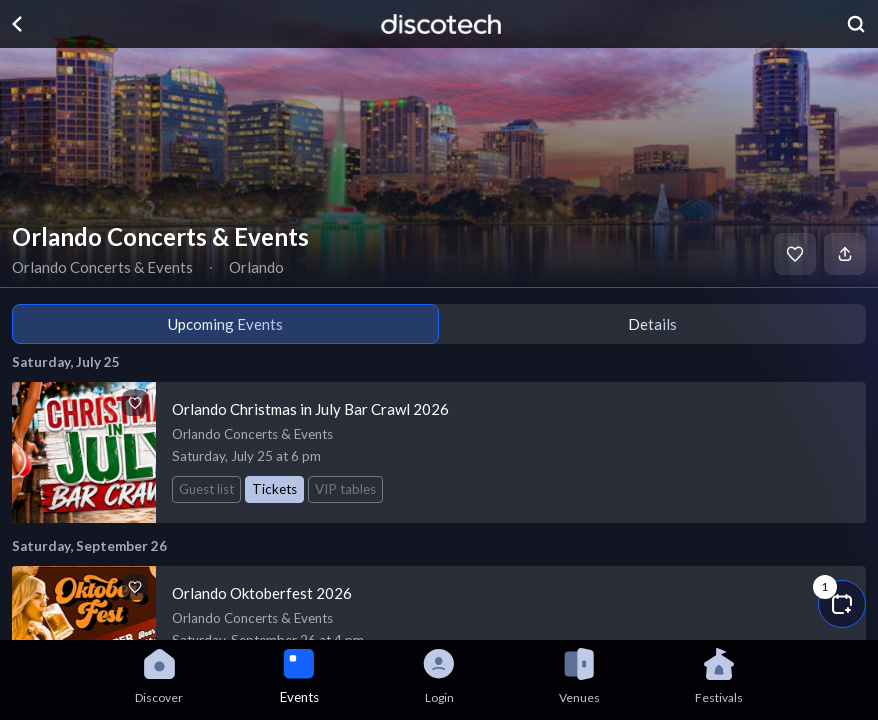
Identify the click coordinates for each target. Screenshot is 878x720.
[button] (842, 604)
